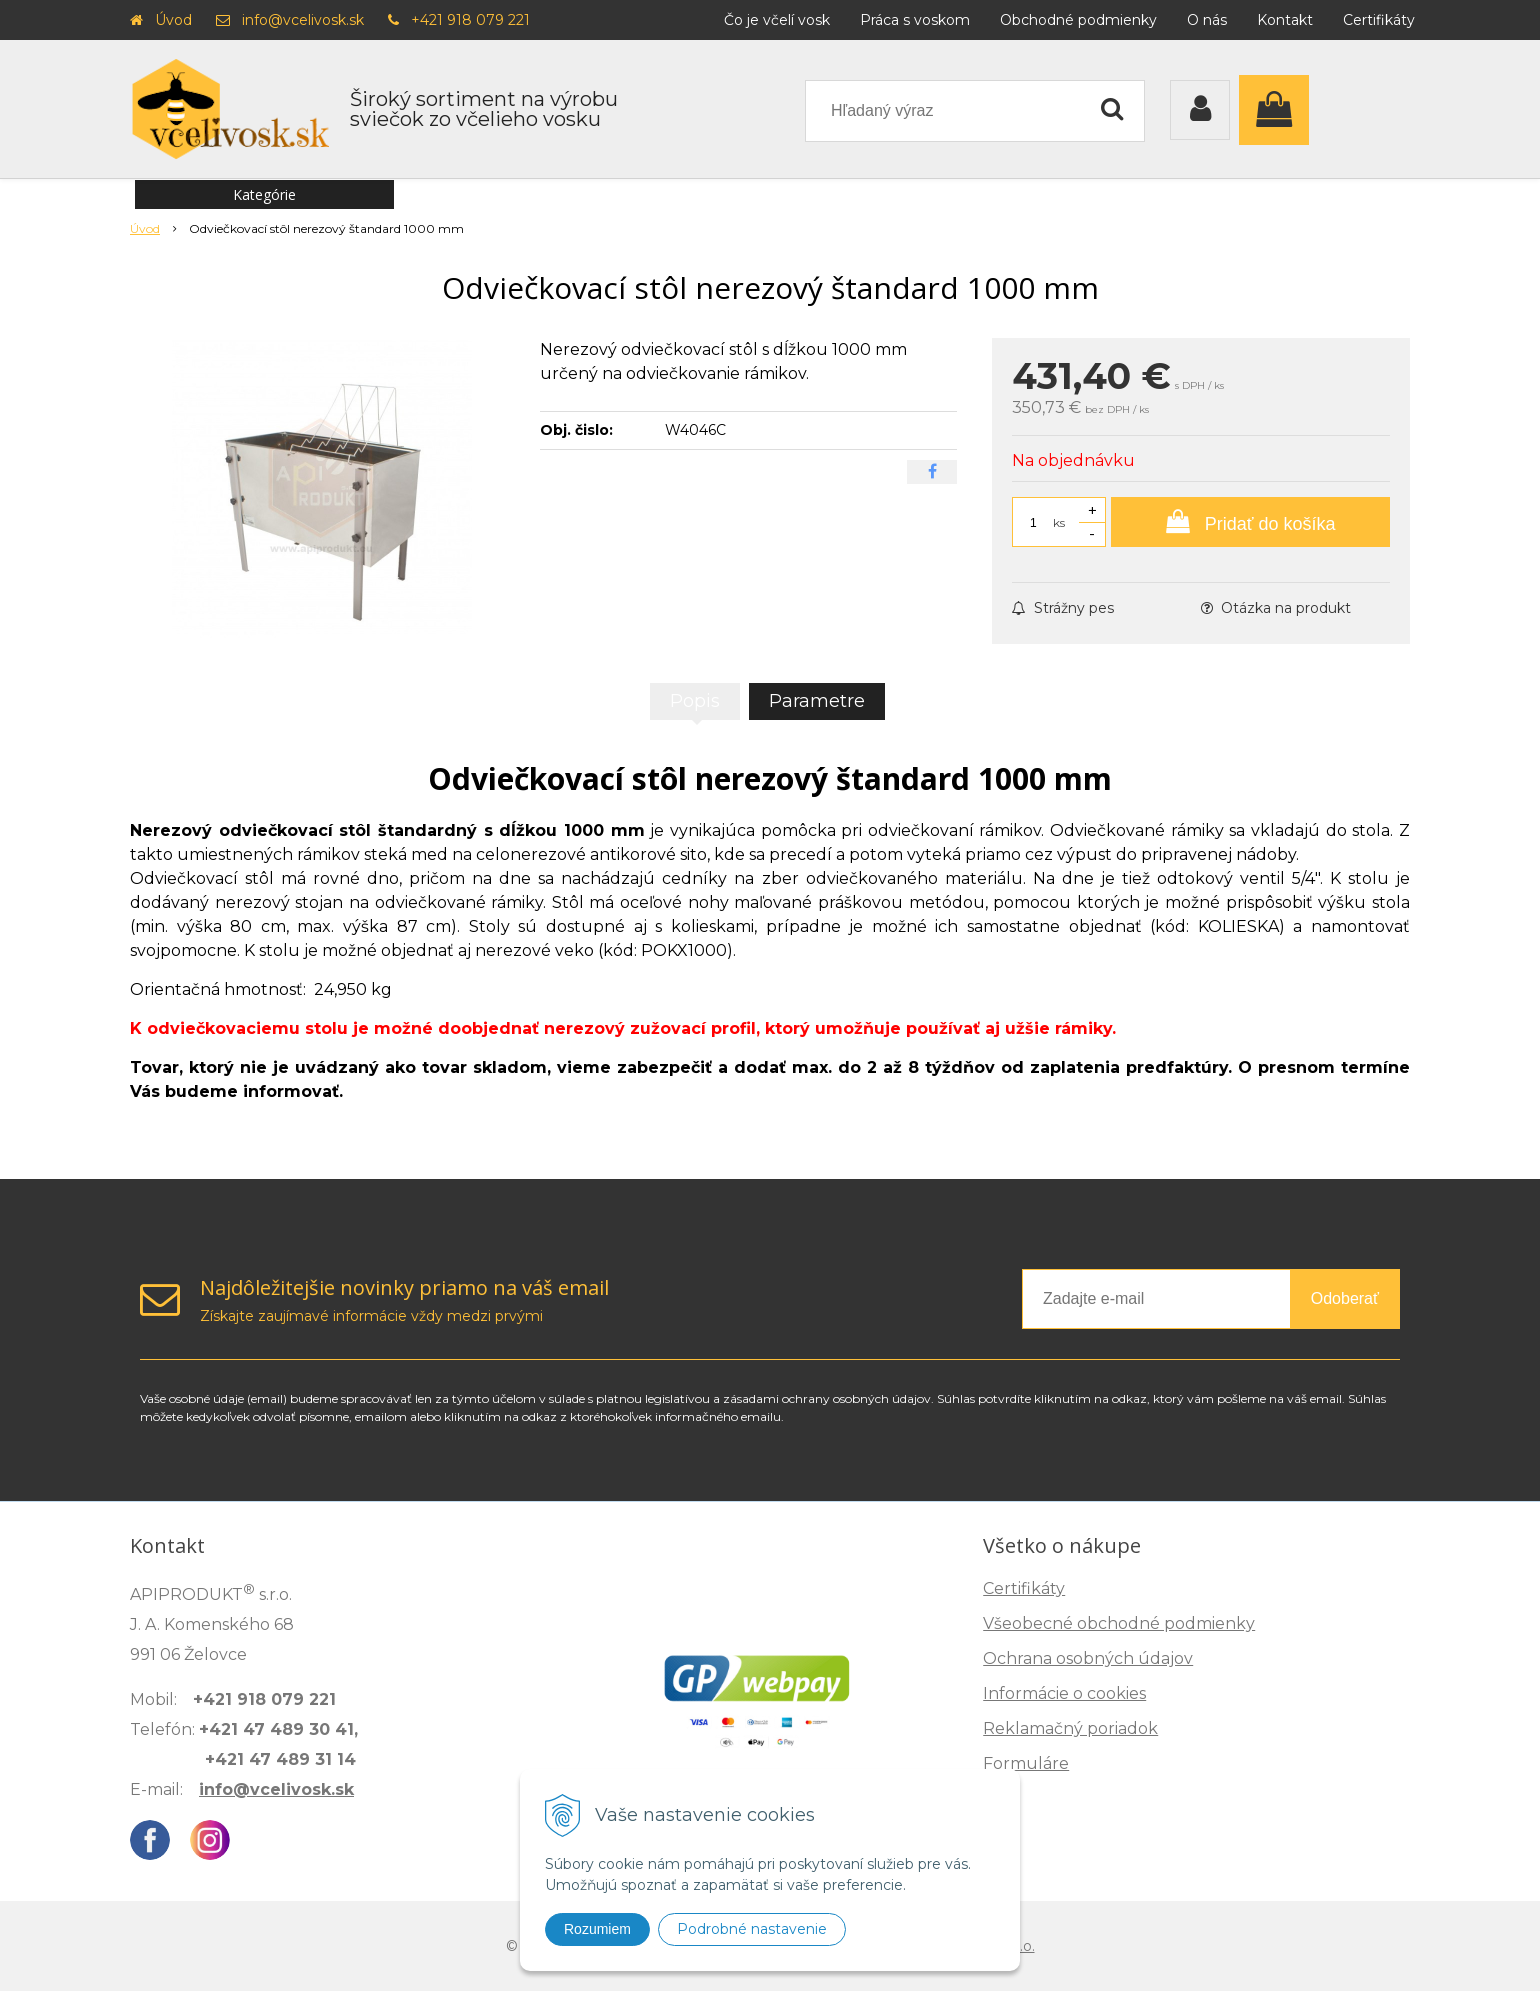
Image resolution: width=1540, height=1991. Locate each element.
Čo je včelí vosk (777, 20)
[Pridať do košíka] (1250, 522)
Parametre (817, 701)
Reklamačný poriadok (1070, 1728)
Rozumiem (597, 1929)
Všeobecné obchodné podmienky (1119, 1623)
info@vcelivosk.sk (303, 20)
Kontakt (1285, 20)
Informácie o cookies (1064, 1693)
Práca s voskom (915, 20)
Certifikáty (1379, 20)
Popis (695, 701)
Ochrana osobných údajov (1088, 1658)
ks (1059, 522)
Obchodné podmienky (1078, 20)
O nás (1207, 20)
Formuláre (1026, 1763)
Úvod (173, 20)
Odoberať (1345, 1298)
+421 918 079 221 (470, 20)
